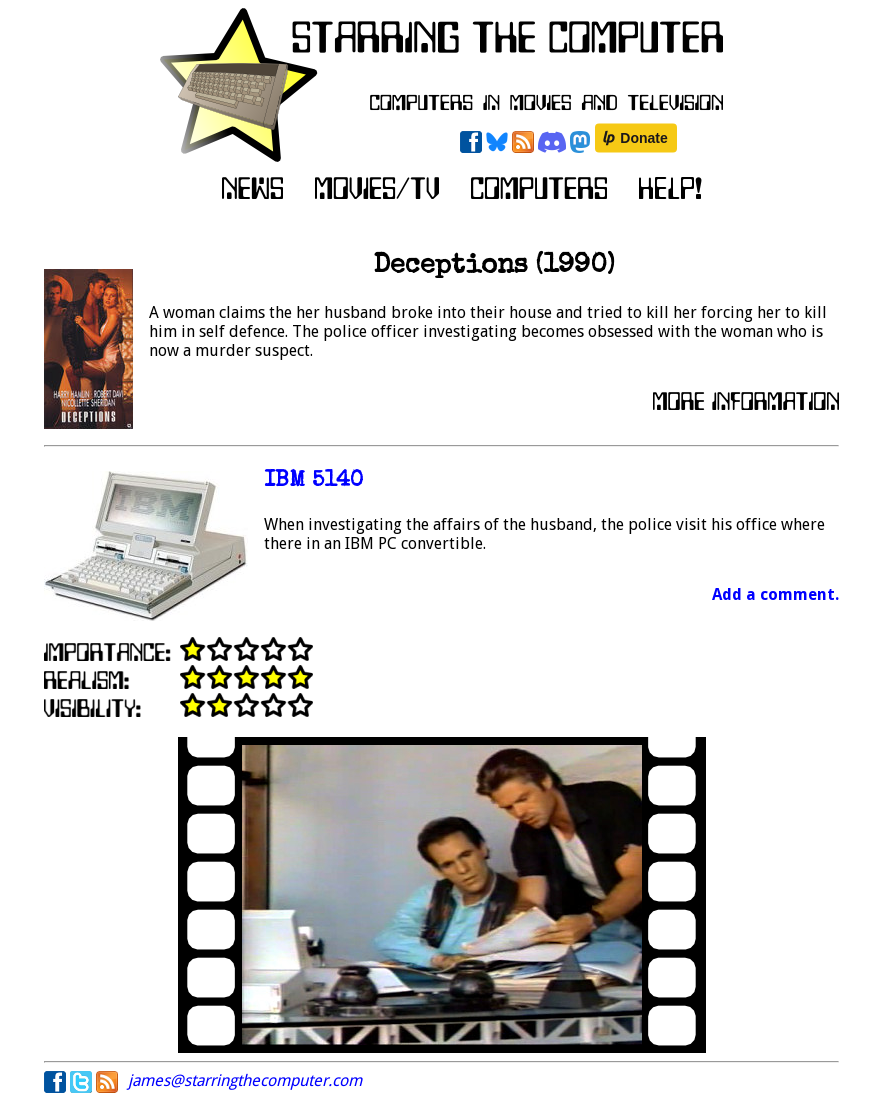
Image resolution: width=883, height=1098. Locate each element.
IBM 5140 (313, 481)
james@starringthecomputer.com (245, 1080)
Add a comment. (775, 594)
